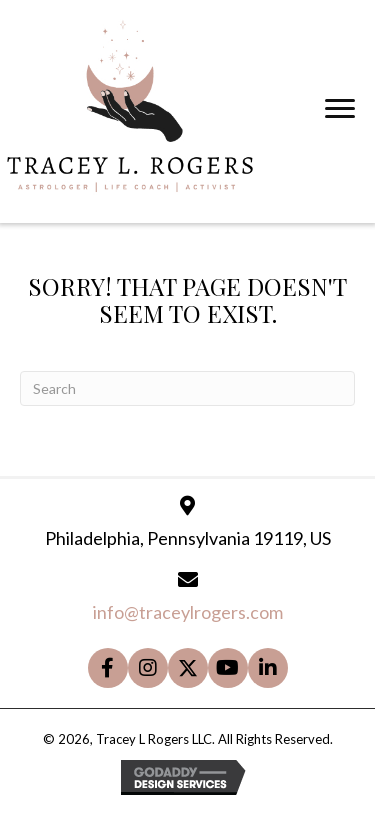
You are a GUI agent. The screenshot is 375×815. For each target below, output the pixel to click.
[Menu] (340, 109)
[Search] (187, 388)
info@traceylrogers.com (188, 612)
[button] (108, 668)
